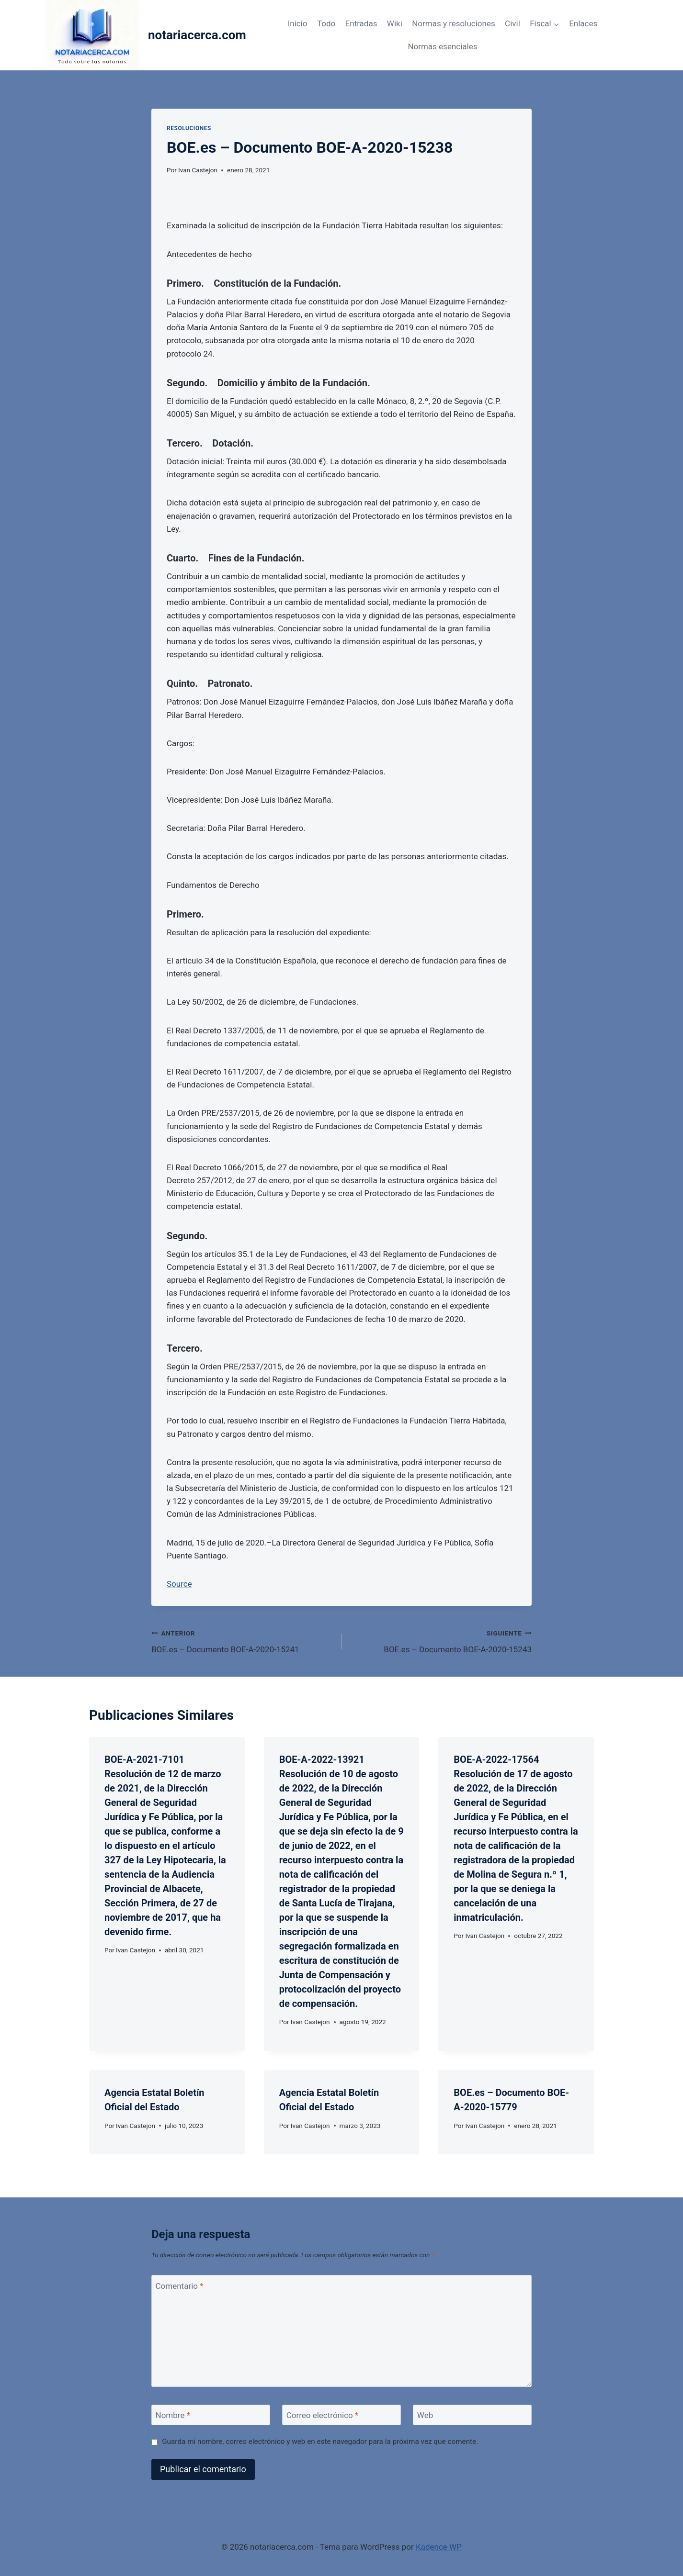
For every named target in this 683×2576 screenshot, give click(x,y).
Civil (512, 23)
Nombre (173, 2415)
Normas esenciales (442, 46)
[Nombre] (210, 2415)
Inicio (297, 23)
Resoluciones (189, 128)
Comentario (180, 2285)
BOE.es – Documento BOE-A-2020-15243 (441, 1640)
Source (179, 1584)
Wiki (394, 23)
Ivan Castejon (197, 170)
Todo (326, 23)
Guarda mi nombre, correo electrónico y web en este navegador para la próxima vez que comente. (320, 2441)
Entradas (361, 23)
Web (425, 2415)
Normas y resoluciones (453, 23)
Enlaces (583, 23)
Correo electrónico (322, 2415)
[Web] (472, 2415)
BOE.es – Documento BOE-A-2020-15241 (242, 1640)
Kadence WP (439, 2547)
